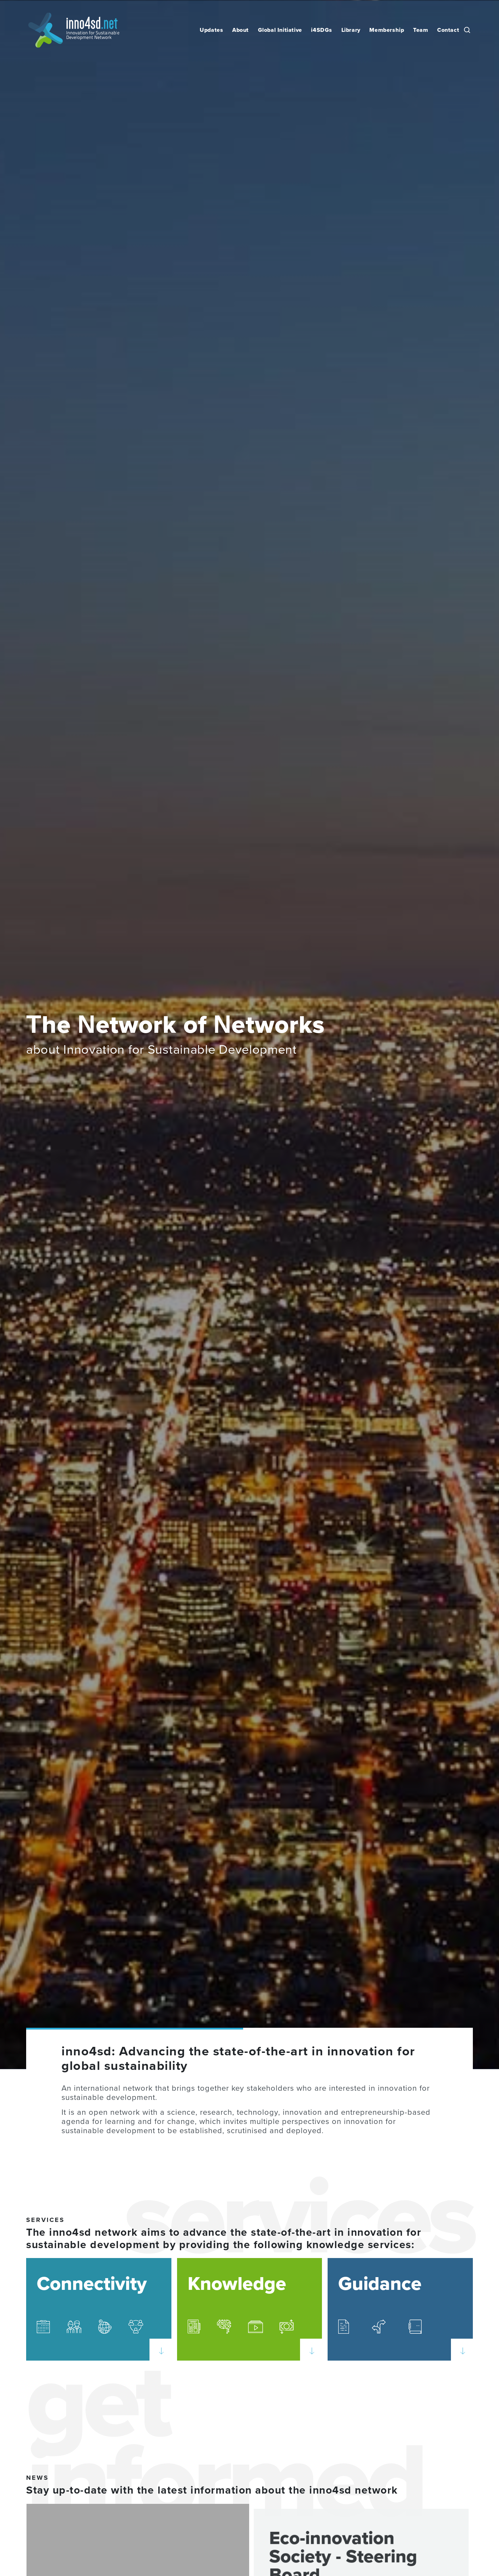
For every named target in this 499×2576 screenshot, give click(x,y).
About (240, 30)
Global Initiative (280, 30)
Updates (211, 30)
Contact (448, 30)
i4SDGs (321, 30)
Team (420, 30)
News (37, 2478)
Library (350, 30)
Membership (386, 30)
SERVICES (45, 2220)
